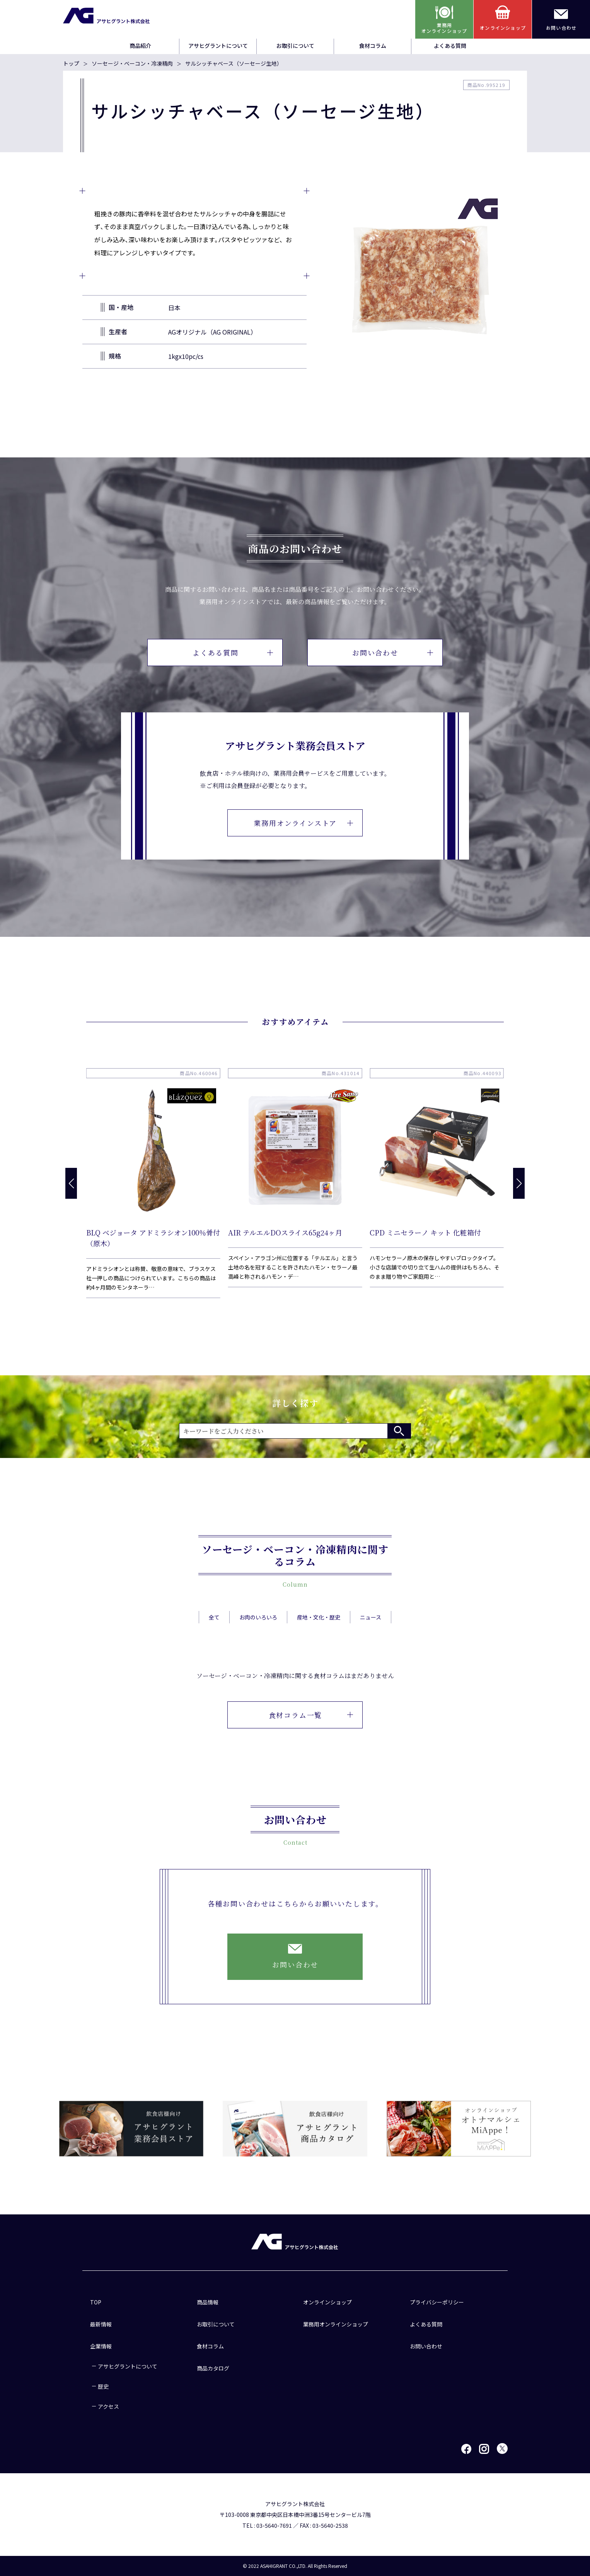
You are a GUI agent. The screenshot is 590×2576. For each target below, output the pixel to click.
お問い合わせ (392, 652)
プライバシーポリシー (437, 2302)
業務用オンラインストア (303, 823)
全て (214, 1636)
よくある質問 (450, 45)
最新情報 (101, 2324)
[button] (519, 1183)
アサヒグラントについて (218, 45)
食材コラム (372, 45)
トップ (71, 63)
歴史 (103, 2386)
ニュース (370, 1636)
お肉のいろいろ (258, 1636)
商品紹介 (140, 45)
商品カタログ (213, 2368)
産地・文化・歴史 (318, 1636)
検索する (399, 1431)
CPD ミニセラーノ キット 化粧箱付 (425, 1232)
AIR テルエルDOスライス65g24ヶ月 (285, 1232)
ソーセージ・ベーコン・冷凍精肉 (132, 63)
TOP (95, 2302)
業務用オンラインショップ (335, 2324)
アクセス (108, 2406)
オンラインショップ (327, 2302)
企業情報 (101, 2346)
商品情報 (207, 2302)
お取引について (295, 45)
